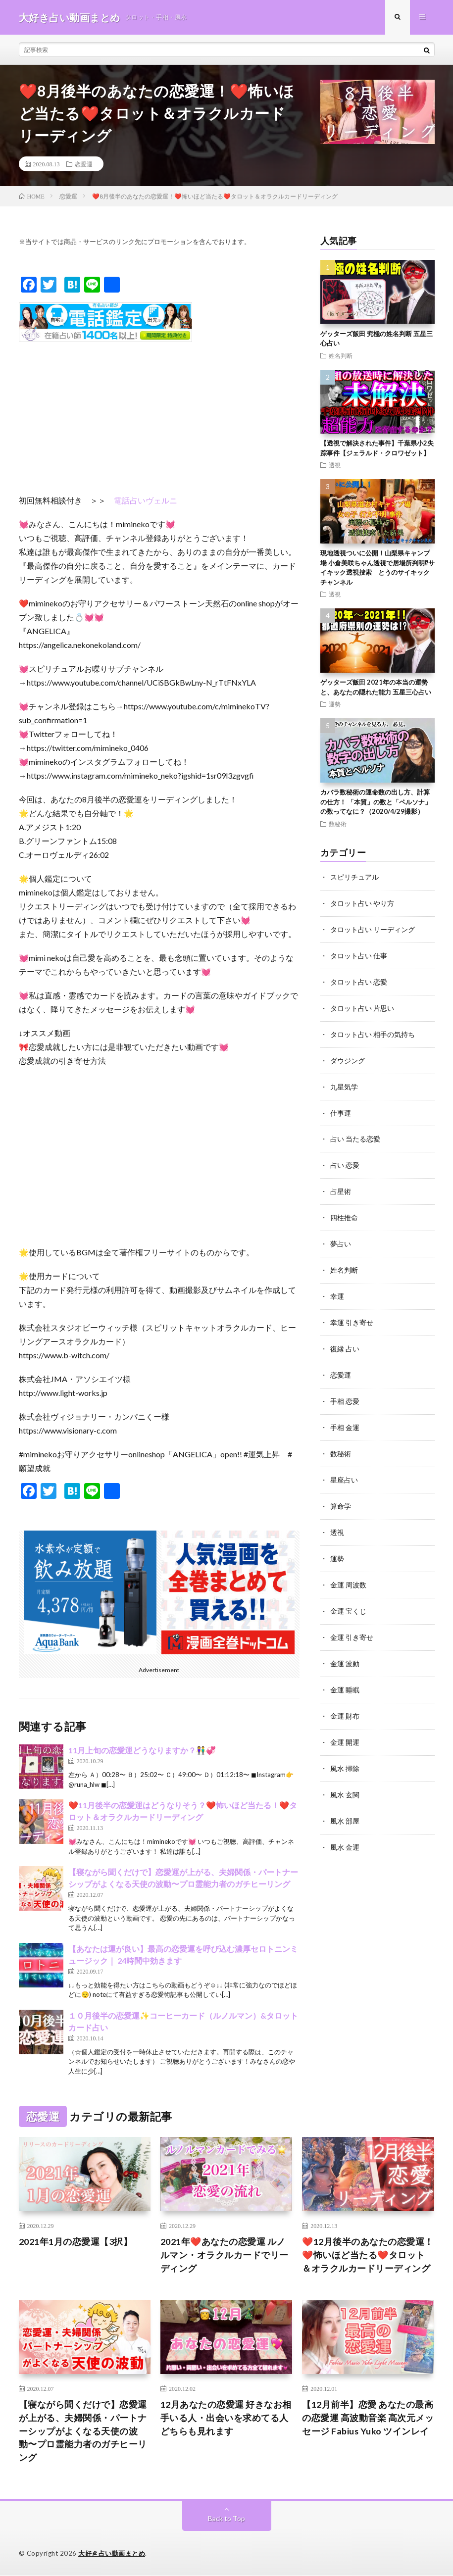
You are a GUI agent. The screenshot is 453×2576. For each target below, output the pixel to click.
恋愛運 (84, 164)
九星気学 (344, 1083)
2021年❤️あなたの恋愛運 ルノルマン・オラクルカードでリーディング (224, 2255)
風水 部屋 (344, 1803)
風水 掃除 (344, 1752)
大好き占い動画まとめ (111, 2554)
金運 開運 (344, 1726)
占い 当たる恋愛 (355, 1134)
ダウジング (347, 1057)
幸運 (337, 1289)
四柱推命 (344, 1211)
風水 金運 (344, 1829)
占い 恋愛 (344, 1160)
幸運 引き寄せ (351, 1314)
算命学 (340, 1494)
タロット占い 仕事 (358, 954)
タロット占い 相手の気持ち (372, 1031)
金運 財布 (344, 1700)
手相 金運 (344, 1417)
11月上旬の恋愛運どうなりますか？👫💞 (142, 1750)
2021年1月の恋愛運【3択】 (76, 2241)
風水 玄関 (344, 1778)
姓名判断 (340, 355)
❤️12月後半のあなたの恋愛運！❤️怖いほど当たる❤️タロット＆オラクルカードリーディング (368, 2255)
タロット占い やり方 (362, 902)
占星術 (340, 1186)
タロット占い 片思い (362, 1005)
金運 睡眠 (344, 1675)
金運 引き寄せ (351, 1623)
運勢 (335, 704)
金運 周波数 (348, 1572)
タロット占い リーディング (372, 928)
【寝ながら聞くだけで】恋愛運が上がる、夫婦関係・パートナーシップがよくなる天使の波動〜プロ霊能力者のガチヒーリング (83, 2431)
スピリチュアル (354, 877)
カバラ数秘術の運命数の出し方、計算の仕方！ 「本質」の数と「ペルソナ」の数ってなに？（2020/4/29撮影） (375, 802)
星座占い (344, 1469)
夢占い (340, 1237)
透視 (335, 465)
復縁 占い (344, 1340)
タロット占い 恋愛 (358, 980)
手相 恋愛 (344, 1391)
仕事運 (340, 1108)
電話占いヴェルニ (145, 500)
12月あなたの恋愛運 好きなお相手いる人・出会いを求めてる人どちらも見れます (226, 2417)
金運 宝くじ (348, 1597)
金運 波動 (344, 1649)
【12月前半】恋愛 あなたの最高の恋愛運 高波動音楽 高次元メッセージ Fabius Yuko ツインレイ (368, 2417)
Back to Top (226, 2519)
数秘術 (338, 824)
